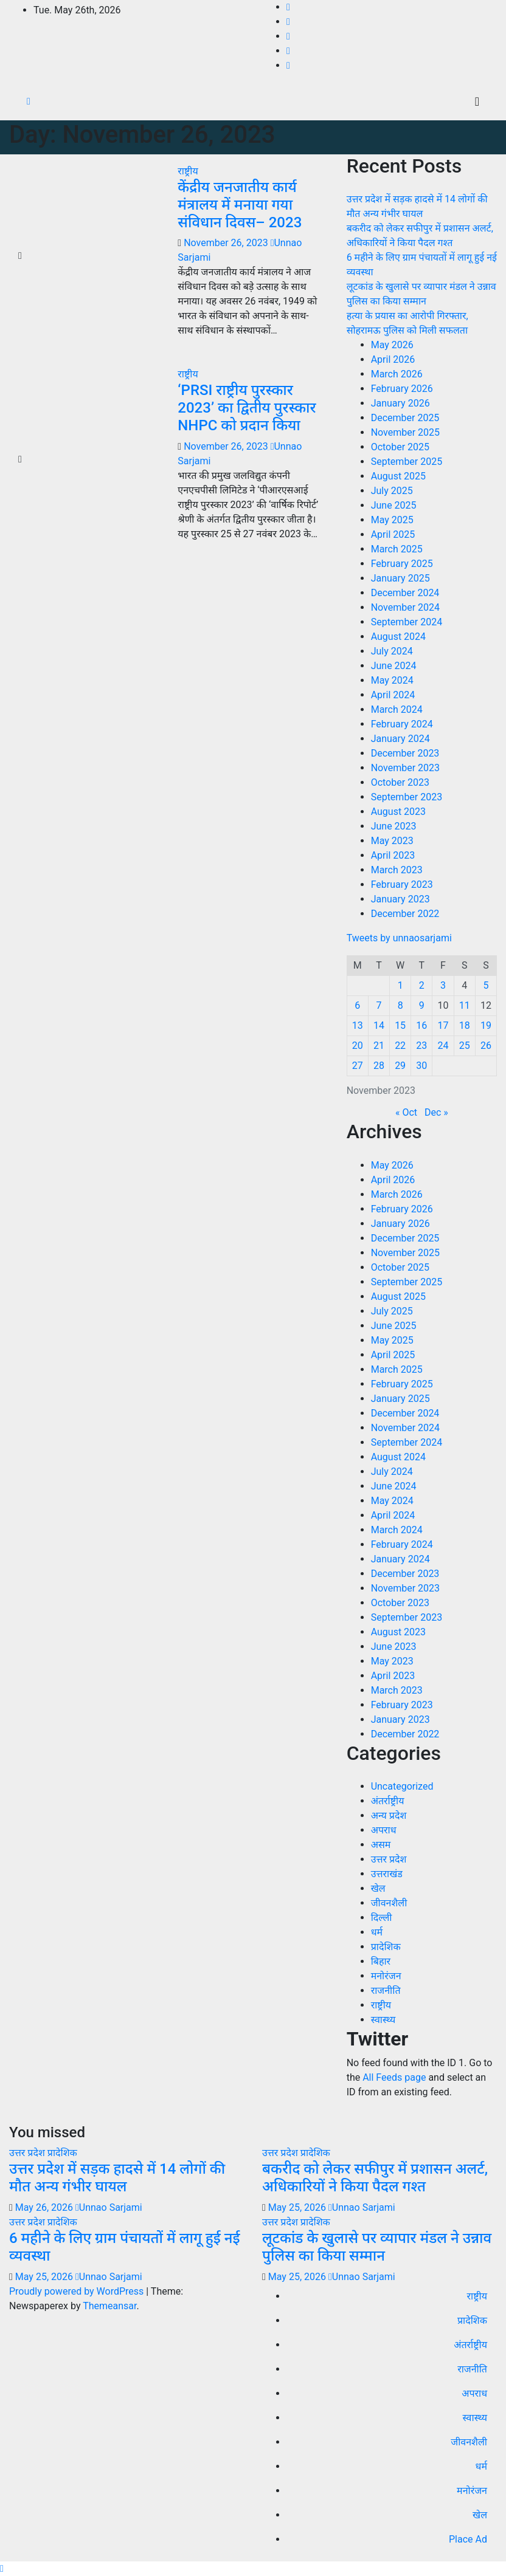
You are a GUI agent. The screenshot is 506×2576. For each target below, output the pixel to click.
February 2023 (402, 884)
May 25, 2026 (298, 2207)
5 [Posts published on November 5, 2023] (485, 985)
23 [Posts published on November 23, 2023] (421, 1045)
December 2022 (405, 913)
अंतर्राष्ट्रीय (387, 1801)
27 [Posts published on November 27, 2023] (357, 1065)
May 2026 (392, 345)
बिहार (380, 1961)
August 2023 (398, 811)
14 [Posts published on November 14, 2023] (378, 1025)
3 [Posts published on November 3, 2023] (443, 985)
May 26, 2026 (45, 2207)
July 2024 (392, 651)
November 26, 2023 (227, 243)
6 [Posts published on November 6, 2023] (357, 1005)
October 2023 (400, 782)
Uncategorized (402, 1786)
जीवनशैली (389, 1903)
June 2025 (394, 505)
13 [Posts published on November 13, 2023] (357, 1025)
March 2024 (397, 709)
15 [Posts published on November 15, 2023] (400, 1025)
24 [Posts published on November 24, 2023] (443, 1045)
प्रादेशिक (386, 1947)
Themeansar (109, 2306)
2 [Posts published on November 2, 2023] (422, 985)
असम (381, 1844)
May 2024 (392, 680)
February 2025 (402, 563)
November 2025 (405, 432)
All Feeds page (394, 2077)
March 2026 (397, 374)
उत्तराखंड (387, 1874)
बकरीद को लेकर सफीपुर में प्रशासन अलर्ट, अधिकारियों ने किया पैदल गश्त (375, 2177)
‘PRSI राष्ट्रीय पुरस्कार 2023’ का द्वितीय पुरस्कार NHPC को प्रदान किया (247, 408)
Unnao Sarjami (108, 2207)
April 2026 (393, 359)
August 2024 (398, 636)
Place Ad (468, 2539)
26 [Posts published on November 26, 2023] (485, 1045)
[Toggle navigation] (477, 101)
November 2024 (405, 607)
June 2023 (394, 826)
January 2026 (400, 403)
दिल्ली (381, 1917)
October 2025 (400, 447)
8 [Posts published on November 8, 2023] (400, 1005)
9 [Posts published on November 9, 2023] (422, 1005)
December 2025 (405, 418)
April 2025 (393, 534)
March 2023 (397, 870)
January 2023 (400, 899)
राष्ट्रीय (188, 171)
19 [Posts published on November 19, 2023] (485, 1025)
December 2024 (405, 593)
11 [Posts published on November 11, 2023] (464, 1005)
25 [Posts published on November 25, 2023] (464, 1045)
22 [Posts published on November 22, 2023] (400, 1045)
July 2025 (392, 490)
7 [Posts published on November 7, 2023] (378, 1005)
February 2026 (402, 388)
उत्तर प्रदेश (389, 1859)
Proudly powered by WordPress (77, 2291)
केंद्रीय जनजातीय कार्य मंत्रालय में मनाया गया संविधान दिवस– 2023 (240, 205)
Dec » (436, 1112)
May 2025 (392, 520)
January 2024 (400, 738)
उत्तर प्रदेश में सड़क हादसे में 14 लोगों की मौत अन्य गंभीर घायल (117, 2177)
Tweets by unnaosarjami (399, 938)
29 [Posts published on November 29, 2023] (400, 1065)
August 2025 (398, 476)
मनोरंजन (386, 1976)
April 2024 (393, 695)
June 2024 (394, 665)
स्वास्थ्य (383, 2019)
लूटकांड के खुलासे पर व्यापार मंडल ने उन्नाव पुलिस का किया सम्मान (376, 2247)
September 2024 (407, 622)
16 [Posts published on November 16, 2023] (421, 1025)
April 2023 (393, 855)
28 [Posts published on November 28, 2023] (378, 1065)
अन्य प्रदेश (389, 1815)
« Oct (406, 1112)
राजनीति (386, 1990)
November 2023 (405, 768)
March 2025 (397, 549)
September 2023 (407, 797)
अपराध (384, 1830)
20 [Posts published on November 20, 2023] (357, 1045)
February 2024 (402, 724)
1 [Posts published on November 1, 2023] (400, 985)
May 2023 (392, 841)
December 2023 (405, 753)
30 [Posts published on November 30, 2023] (421, 1065)
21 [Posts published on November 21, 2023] (378, 1045)
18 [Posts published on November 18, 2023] (464, 1025)
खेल (378, 1888)
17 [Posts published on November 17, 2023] (443, 1025)
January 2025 (400, 578)
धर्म (377, 1932)
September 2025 (407, 461)
